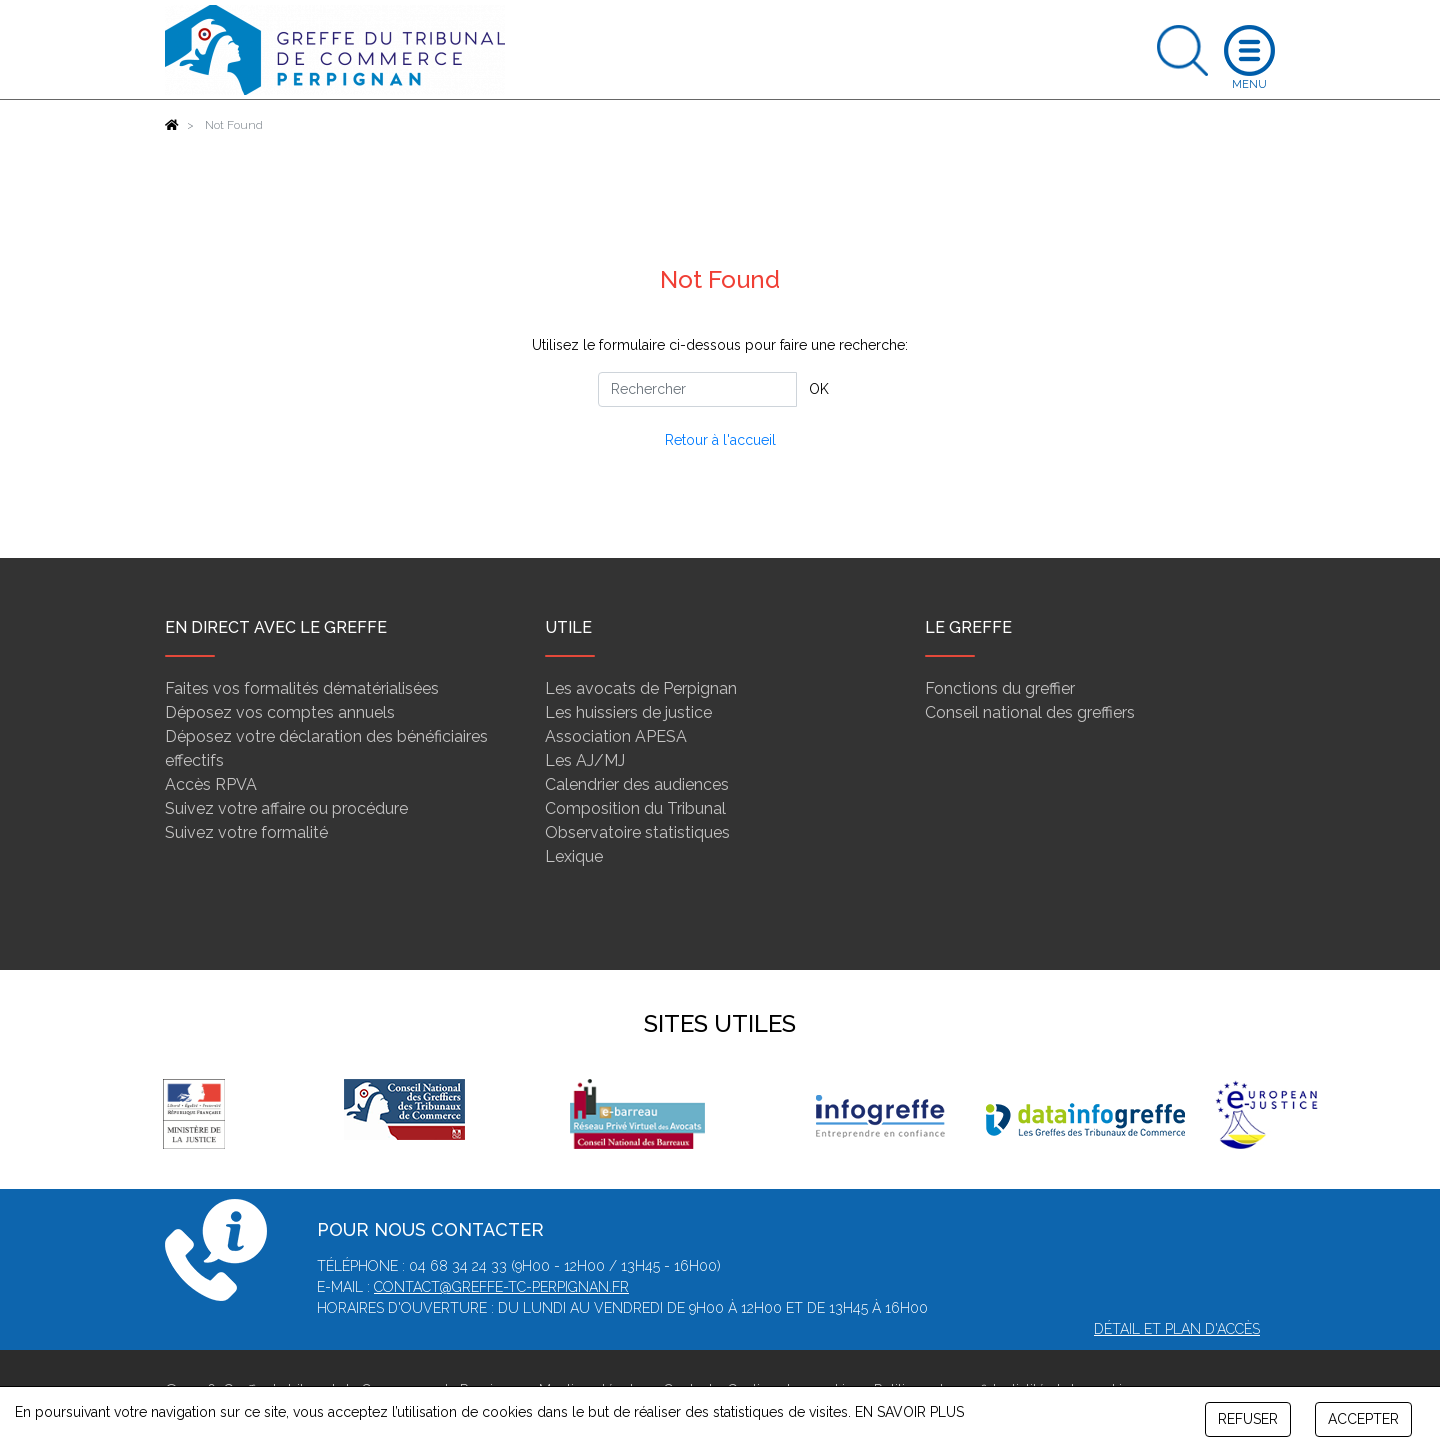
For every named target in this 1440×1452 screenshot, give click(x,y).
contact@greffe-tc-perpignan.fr (501, 1287)
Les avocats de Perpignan (641, 688)
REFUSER (1248, 1419)
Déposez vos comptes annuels (280, 712)
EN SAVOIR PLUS (909, 1412)
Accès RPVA (211, 784)
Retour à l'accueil (720, 440)
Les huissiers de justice (628, 712)
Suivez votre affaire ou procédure (286, 808)
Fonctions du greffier (1000, 688)
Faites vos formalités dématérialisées (302, 688)
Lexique (574, 856)
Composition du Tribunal (635, 808)
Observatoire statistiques (637, 832)
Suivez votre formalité (246, 832)
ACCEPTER (1363, 1419)
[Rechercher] (697, 389)
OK (819, 389)
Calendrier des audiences (637, 784)
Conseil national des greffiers (1030, 712)
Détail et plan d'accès (1177, 1329)
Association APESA (616, 736)
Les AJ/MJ (585, 760)
